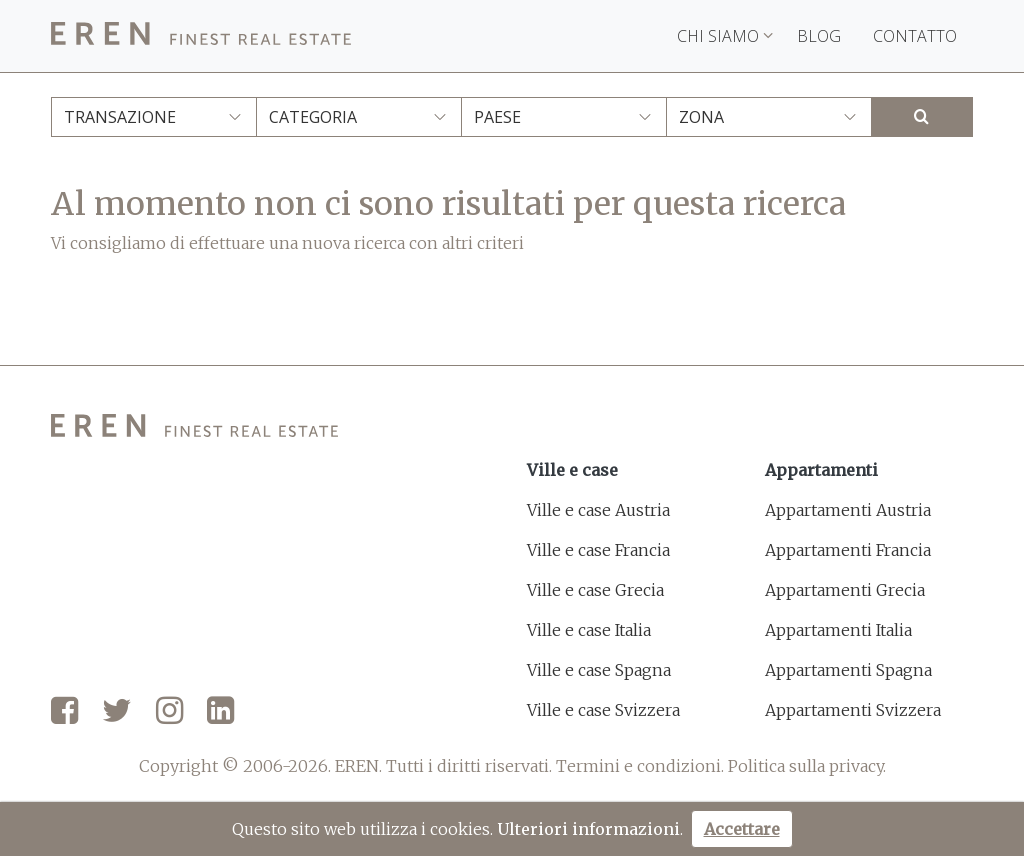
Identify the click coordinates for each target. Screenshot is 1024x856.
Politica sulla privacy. (807, 766)
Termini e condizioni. (640, 766)
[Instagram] (169, 712)
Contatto (915, 36)
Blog (819, 36)
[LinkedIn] (220, 712)
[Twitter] (117, 712)
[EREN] (201, 36)
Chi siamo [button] (725, 36)
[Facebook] (64, 712)
